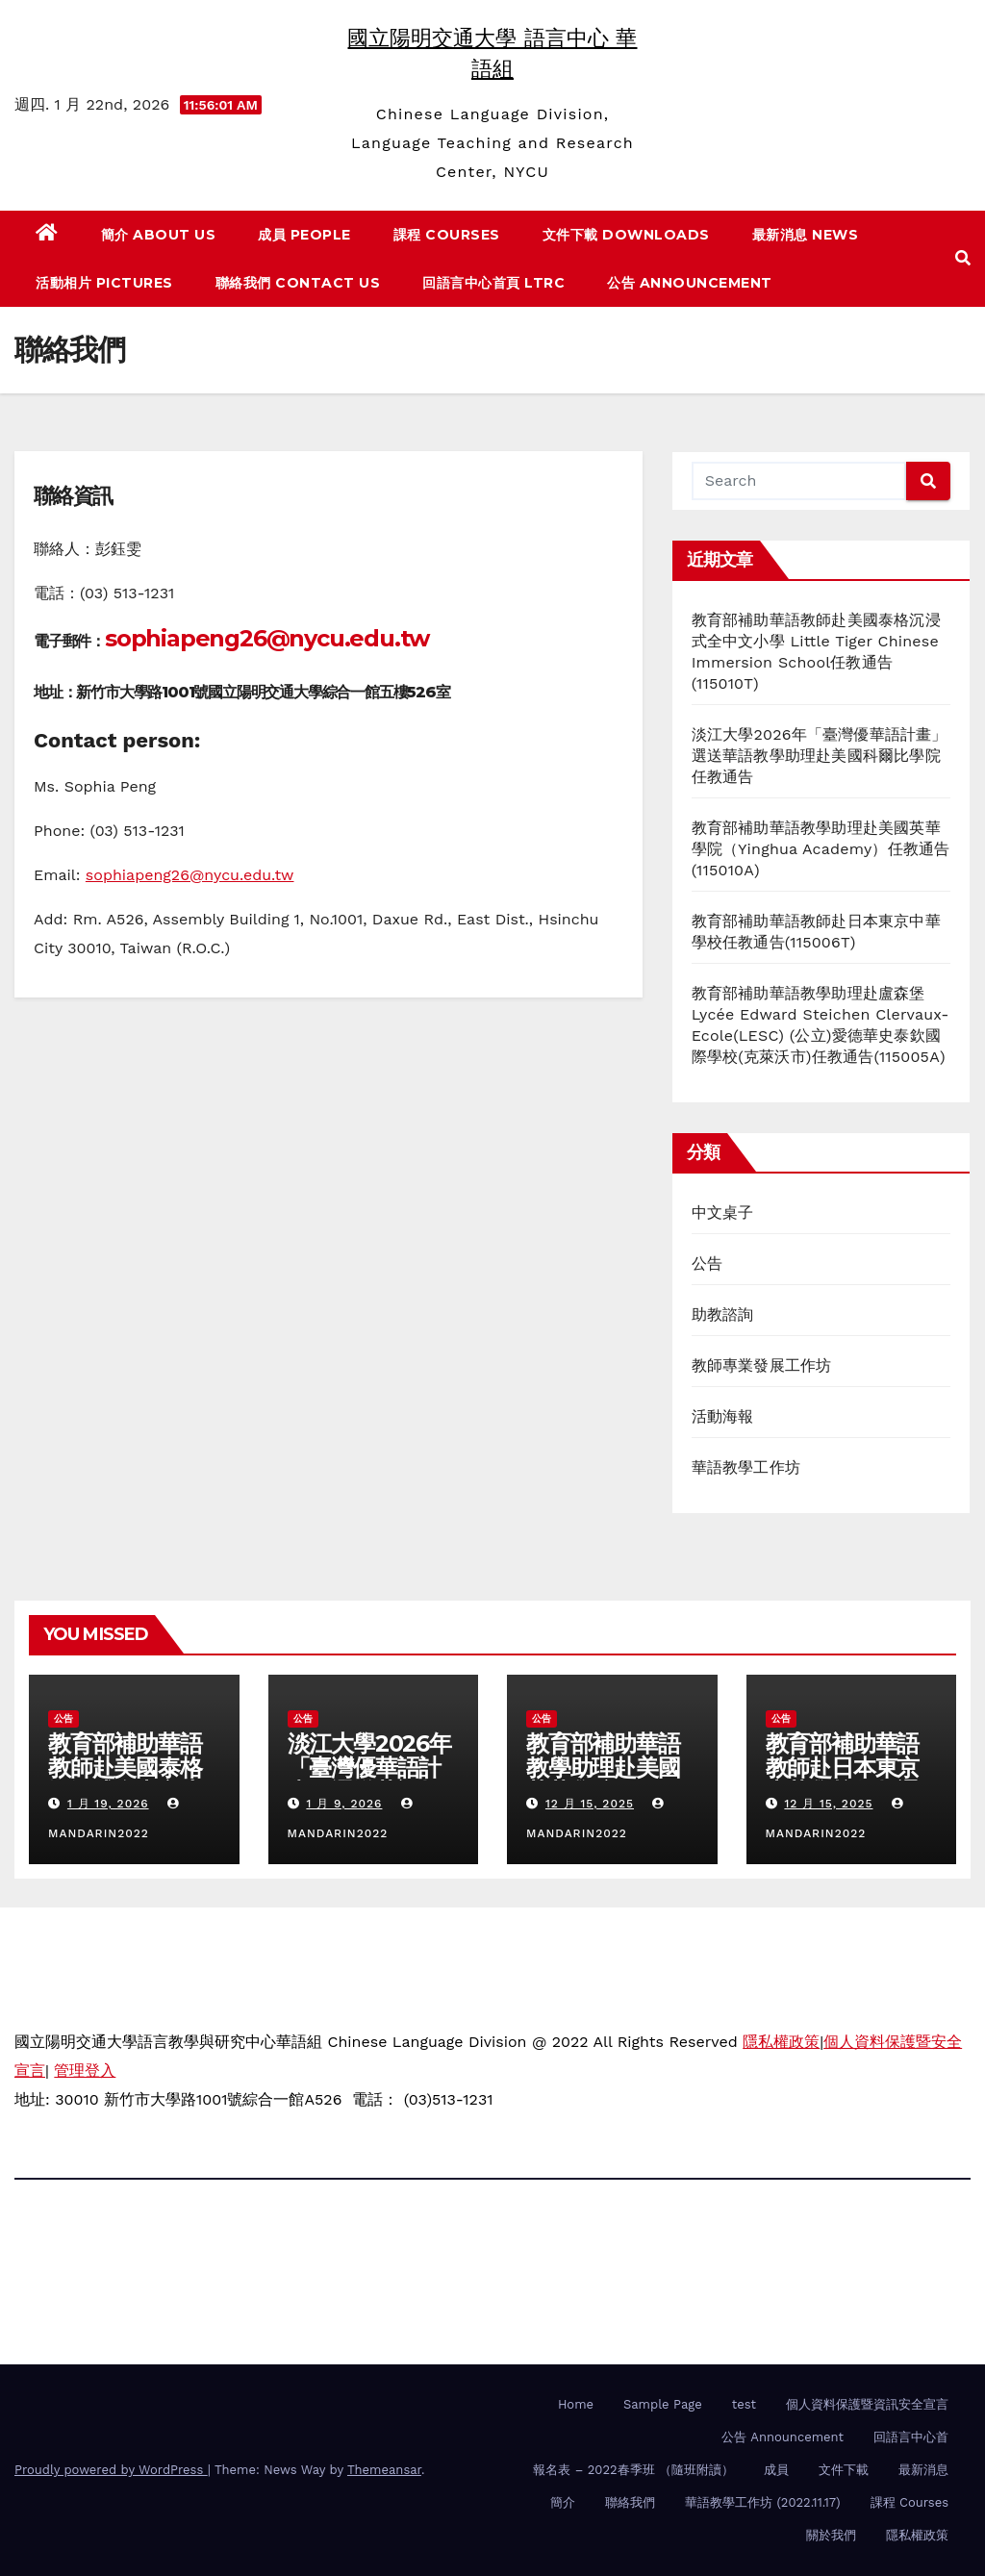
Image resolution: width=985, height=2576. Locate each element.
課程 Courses (446, 234)
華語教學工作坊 (746, 1467)
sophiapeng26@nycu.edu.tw (267, 638)
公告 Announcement (689, 282)
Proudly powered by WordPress (111, 2469)
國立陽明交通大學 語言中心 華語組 (135, 2232)
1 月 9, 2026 (344, 1803)
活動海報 (723, 1416)
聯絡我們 (630, 2502)
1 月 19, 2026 (108, 1803)
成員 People (304, 234)
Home (576, 2404)
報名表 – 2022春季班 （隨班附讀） (633, 2469)
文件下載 (844, 2469)
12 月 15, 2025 (589, 1803)
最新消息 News (805, 234)
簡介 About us (158, 234)
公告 (707, 1263)
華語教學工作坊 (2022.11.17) (763, 2502)
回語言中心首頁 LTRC (493, 282)
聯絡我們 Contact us (298, 282)
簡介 (562, 2502)
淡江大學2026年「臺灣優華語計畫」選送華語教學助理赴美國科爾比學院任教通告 (819, 755)
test (744, 2404)
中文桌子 (723, 1212)
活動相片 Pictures (104, 282)
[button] (963, 258)
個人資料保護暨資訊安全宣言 (867, 2404)
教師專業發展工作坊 (762, 1365)
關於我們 (831, 2535)
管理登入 (84, 2070)
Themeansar (384, 2469)
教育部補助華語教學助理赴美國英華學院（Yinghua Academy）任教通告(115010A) (821, 849)
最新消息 (923, 2469)
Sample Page (662, 2404)
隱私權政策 (781, 2042)
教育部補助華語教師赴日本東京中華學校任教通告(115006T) (843, 1780)
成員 (776, 2469)
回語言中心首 (910, 2437)
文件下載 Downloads (626, 234)
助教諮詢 (723, 1314)
